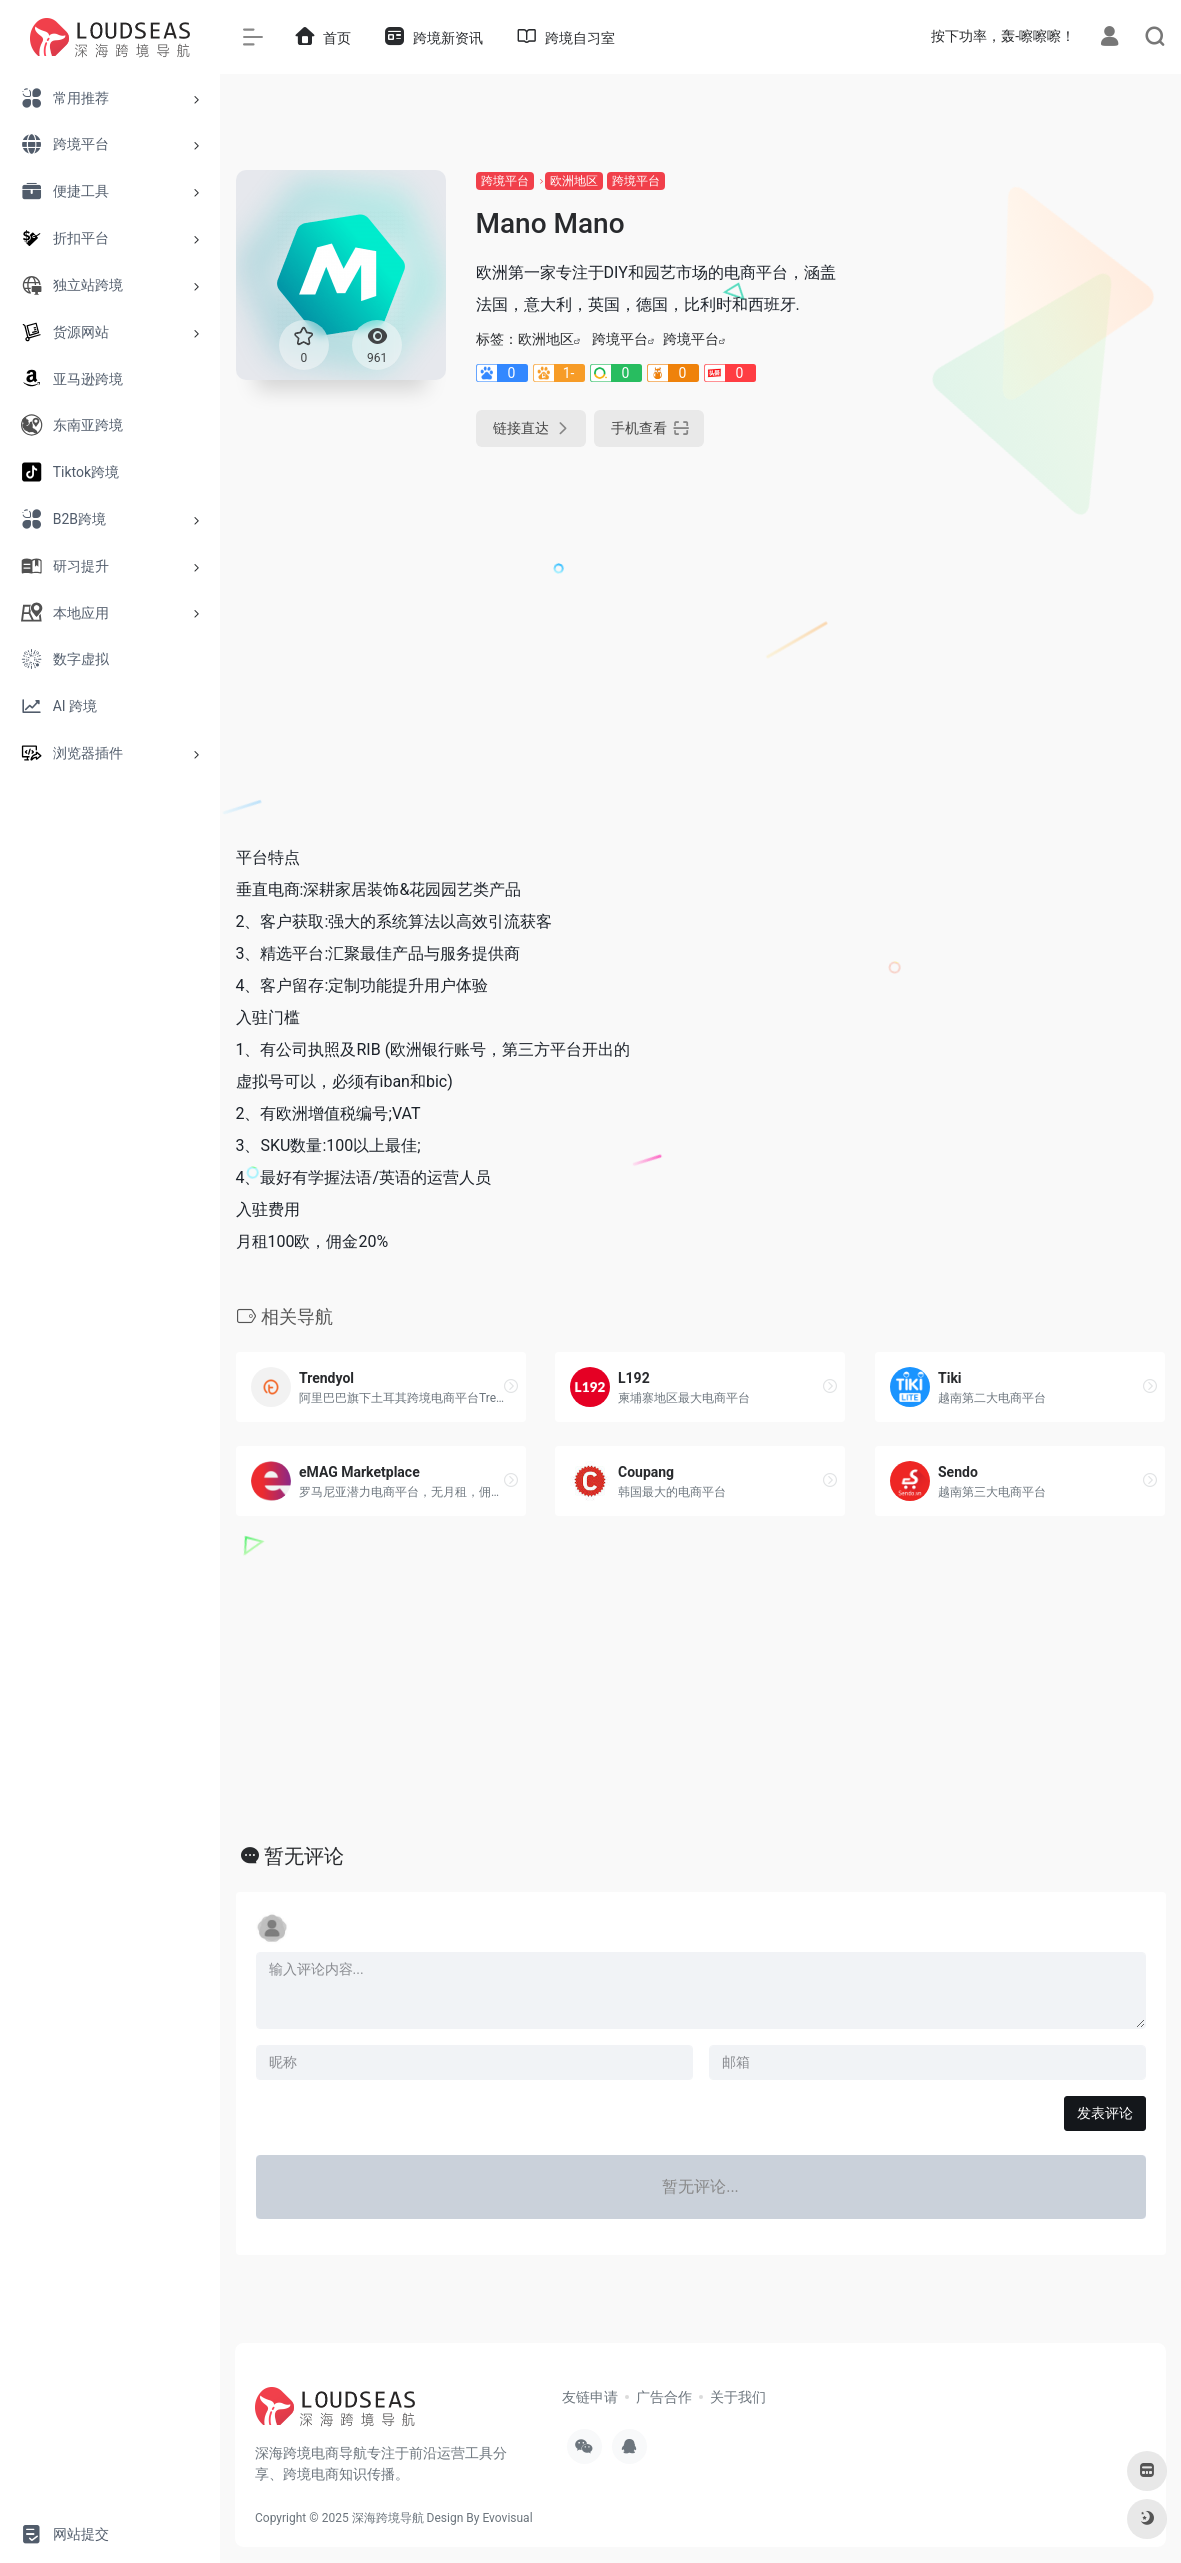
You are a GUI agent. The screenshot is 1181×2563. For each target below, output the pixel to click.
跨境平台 (505, 181)
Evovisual (507, 2518)
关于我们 (738, 2397)
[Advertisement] (1021, 470)
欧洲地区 (574, 181)
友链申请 (590, 2397)
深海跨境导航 (388, 2518)
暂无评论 (304, 1856)
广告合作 (664, 2397)
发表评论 (1105, 2113)
